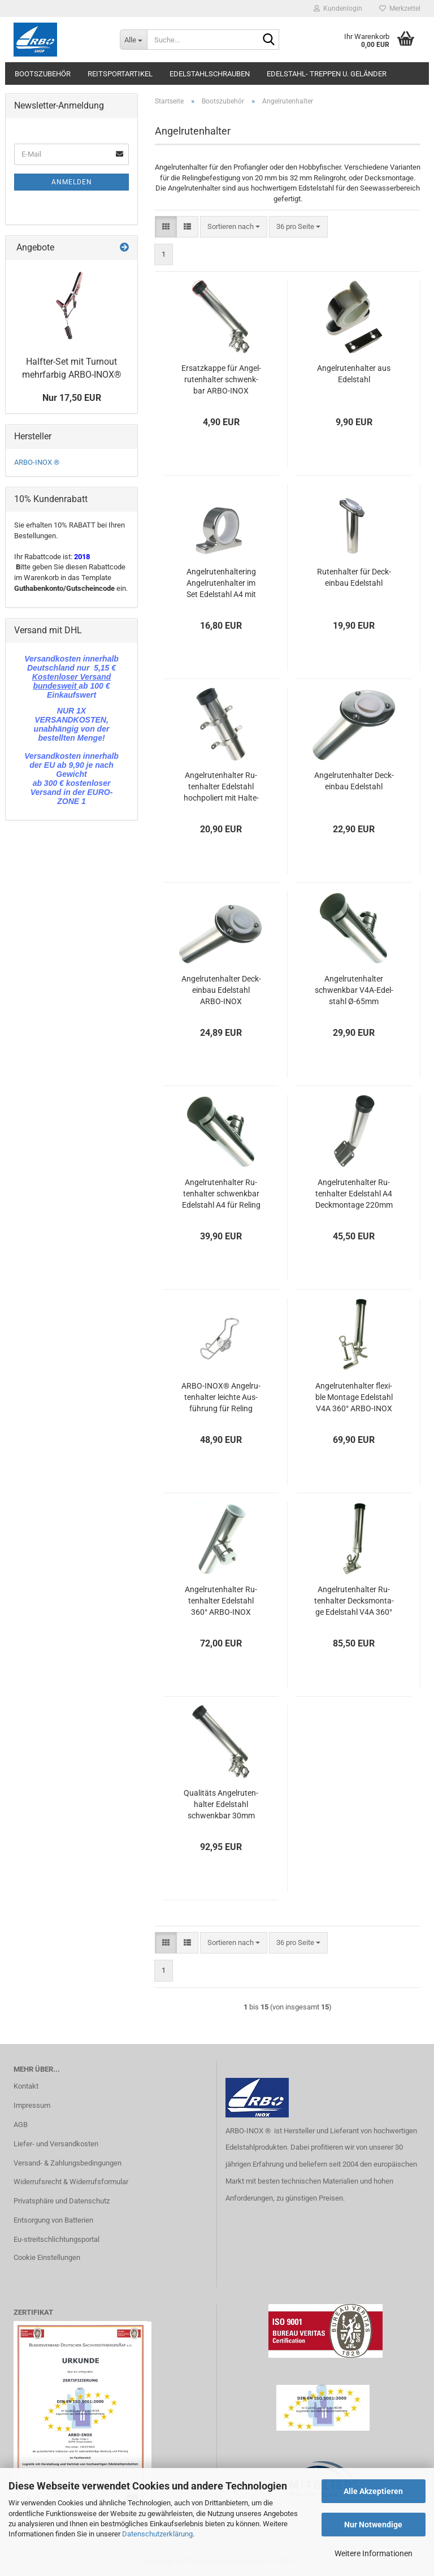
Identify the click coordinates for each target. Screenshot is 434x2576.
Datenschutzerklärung (157, 2534)
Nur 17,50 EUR (71, 397)
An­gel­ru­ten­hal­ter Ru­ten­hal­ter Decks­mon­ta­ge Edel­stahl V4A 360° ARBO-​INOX (354, 1601)
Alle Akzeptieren (373, 2491)
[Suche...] (133, 39)
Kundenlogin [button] (338, 8)
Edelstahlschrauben (210, 74)
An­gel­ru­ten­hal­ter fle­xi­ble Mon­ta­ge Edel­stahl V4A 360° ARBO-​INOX (354, 1397)
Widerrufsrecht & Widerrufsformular (71, 2181)
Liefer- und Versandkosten (56, 2144)
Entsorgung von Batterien (53, 2220)
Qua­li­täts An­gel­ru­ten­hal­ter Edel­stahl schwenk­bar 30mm (221, 1804)
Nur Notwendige (373, 2524)
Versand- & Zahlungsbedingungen (67, 2163)
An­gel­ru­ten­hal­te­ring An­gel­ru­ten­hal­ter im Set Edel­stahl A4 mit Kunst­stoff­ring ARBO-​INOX (221, 583)
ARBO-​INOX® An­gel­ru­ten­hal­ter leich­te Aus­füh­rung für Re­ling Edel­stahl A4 (221, 1397)
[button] (166, 227)
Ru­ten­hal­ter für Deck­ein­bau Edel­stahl (354, 577)
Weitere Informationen (374, 2553)
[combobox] (233, 227)
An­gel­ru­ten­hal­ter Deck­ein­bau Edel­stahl (354, 781)
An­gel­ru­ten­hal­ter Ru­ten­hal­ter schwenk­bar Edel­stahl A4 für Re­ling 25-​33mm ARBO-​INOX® (221, 1194)
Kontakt (26, 2086)
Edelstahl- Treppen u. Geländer (327, 74)
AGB (21, 2124)
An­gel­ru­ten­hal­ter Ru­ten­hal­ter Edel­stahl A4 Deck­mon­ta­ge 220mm (354, 1193)
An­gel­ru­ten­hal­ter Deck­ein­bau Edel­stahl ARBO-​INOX (221, 990)
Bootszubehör (43, 74)
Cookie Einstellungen (47, 2257)
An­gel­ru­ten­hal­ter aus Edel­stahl (353, 374)
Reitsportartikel (120, 74)
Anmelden (71, 182)
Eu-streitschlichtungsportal (56, 2239)
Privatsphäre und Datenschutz (62, 2201)
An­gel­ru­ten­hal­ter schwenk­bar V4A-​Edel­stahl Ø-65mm (354, 990)
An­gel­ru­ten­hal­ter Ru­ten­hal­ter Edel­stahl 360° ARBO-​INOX (221, 1601)
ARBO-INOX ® (36, 462)
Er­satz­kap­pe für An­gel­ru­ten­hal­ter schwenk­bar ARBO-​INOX (221, 379)
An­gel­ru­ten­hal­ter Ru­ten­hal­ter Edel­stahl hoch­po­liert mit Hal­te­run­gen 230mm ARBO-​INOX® (221, 787)
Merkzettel (399, 8)
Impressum (32, 2105)
